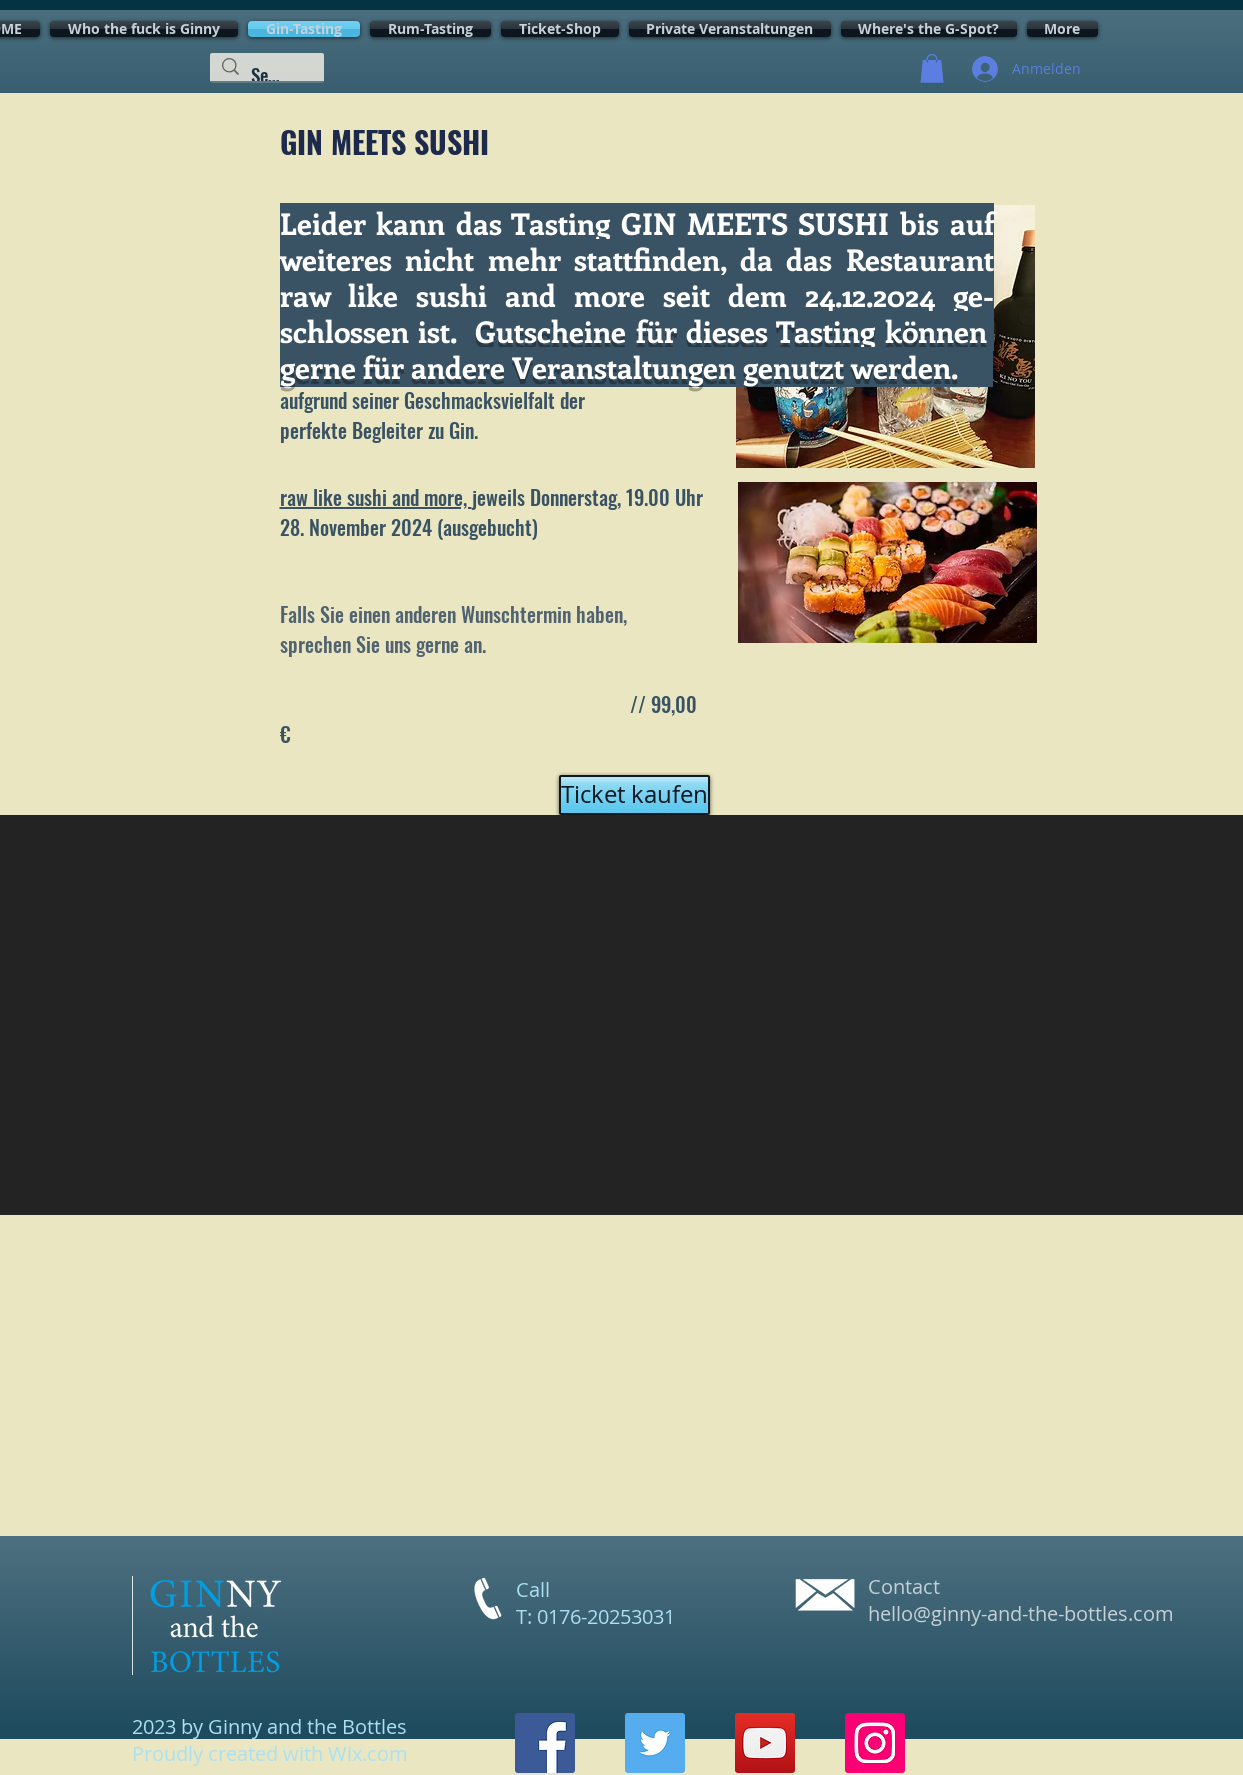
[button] (932, 68)
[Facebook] (545, 1743)
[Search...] (266, 74)
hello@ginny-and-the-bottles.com (1021, 1613)
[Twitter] (655, 1743)
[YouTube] (765, 1743)
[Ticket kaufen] (634, 795)
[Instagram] (875, 1743)
